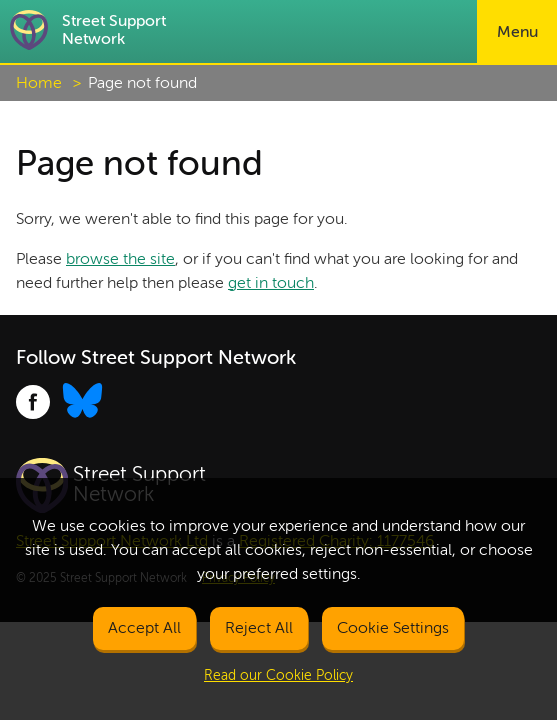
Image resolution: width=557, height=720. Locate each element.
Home (39, 83)
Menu (517, 32)
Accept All (144, 628)
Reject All (259, 628)
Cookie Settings (393, 628)
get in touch (271, 283)
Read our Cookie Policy (278, 675)
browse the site (120, 259)
